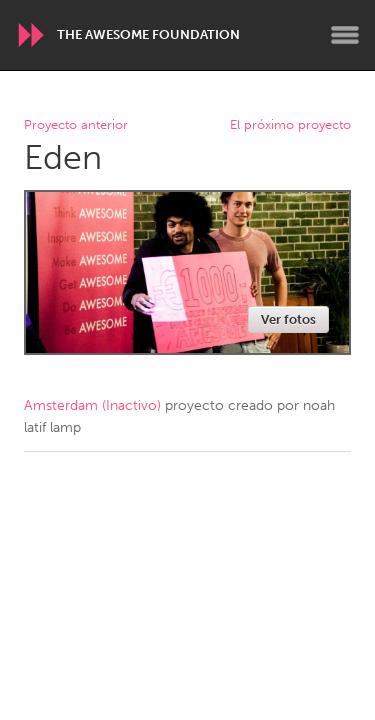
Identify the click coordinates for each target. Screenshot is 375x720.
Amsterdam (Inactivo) (92, 405)
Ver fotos (288, 319)
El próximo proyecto (290, 125)
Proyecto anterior (76, 125)
